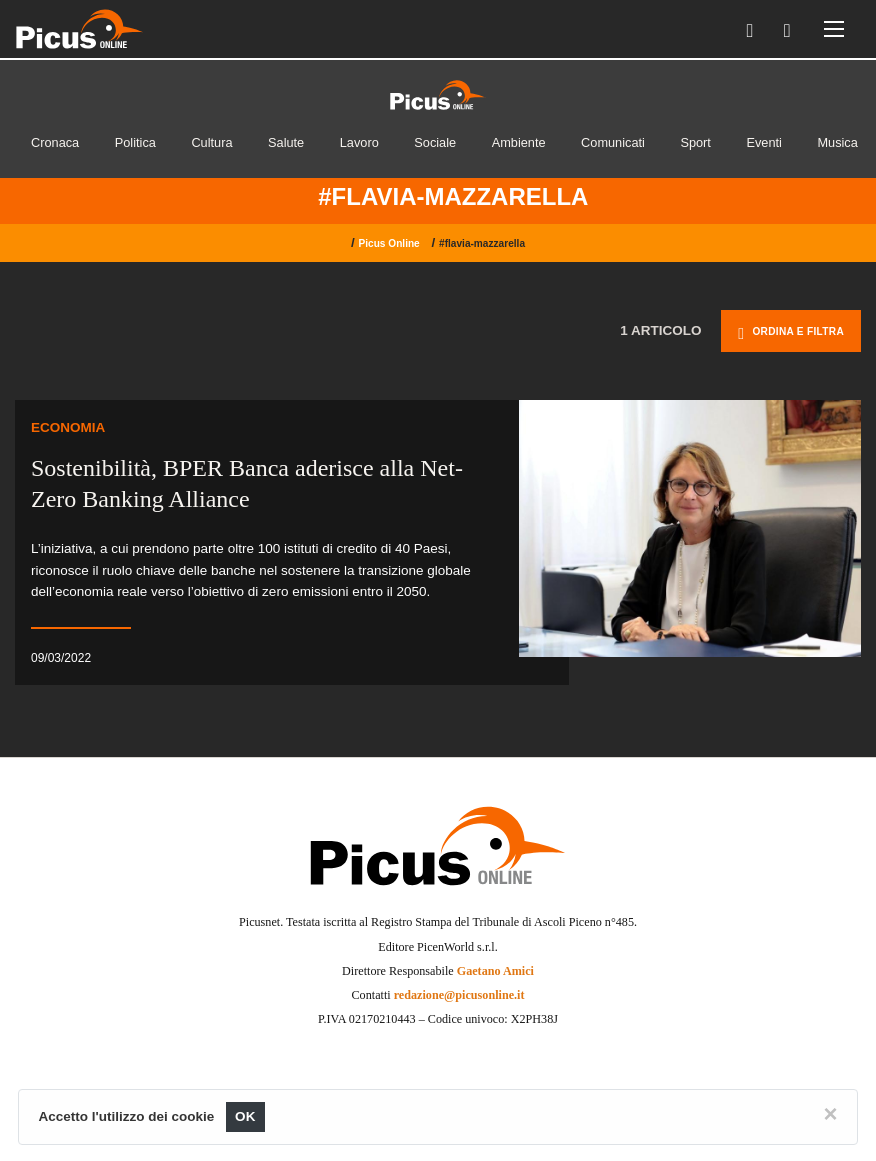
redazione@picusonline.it (459, 995)
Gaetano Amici (495, 971)
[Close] (830, 1114)
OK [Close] (245, 1116)
